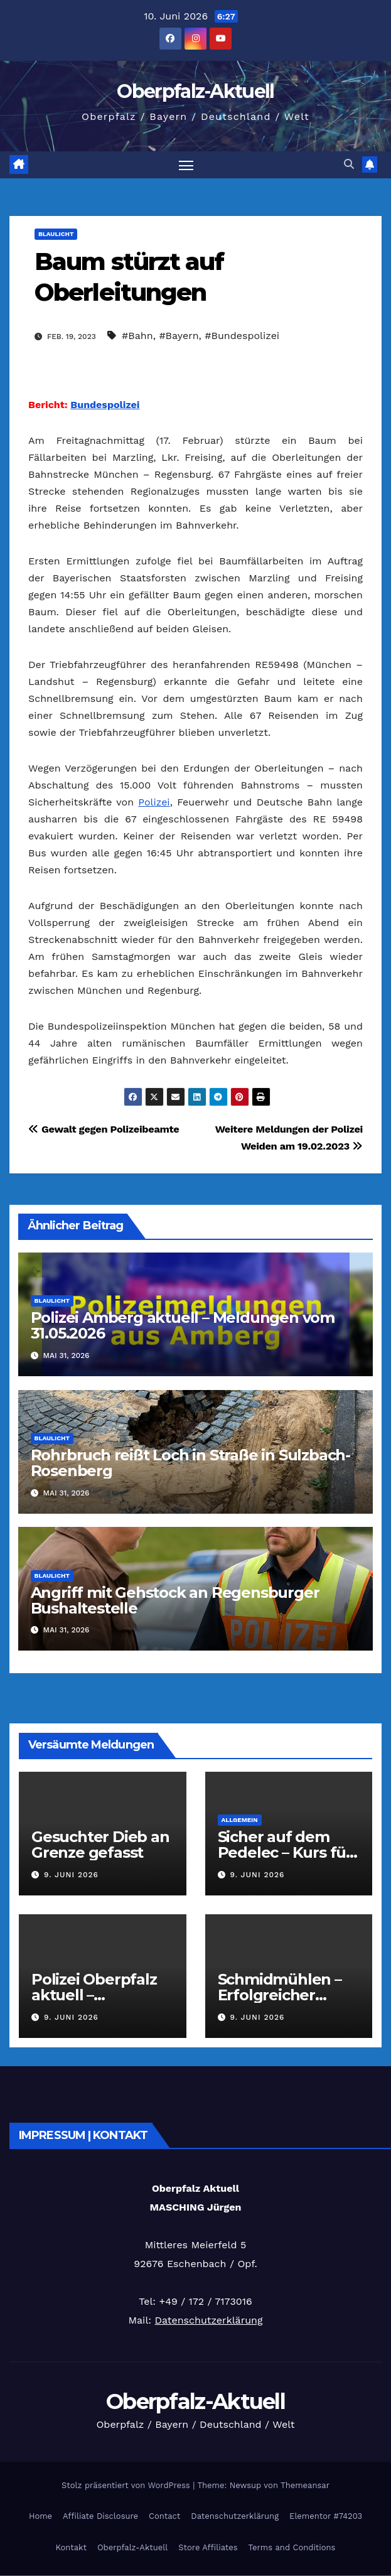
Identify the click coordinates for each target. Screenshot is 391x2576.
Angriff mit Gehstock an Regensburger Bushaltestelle (175, 1600)
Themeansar (305, 2485)
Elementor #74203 (325, 2516)
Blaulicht (55, 233)
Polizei (153, 802)
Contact (164, 2516)
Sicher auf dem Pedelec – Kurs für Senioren (285, 1853)
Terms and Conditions (292, 2547)
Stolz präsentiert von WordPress (127, 2485)
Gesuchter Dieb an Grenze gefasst (100, 1845)
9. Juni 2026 (71, 1874)
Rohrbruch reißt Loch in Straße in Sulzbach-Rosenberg (190, 1463)
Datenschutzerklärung (208, 2320)
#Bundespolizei (242, 336)
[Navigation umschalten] (185, 165)
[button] (349, 165)
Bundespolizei (104, 405)
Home (40, 2516)
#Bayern (178, 336)
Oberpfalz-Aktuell (195, 91)
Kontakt (71, 2547)
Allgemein (240, 1820)
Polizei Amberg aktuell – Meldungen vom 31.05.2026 (183, 1325)
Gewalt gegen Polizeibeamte (103, 1129)
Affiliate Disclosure (100, 2516)
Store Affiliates (207, 2547)
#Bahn (137, 336)
